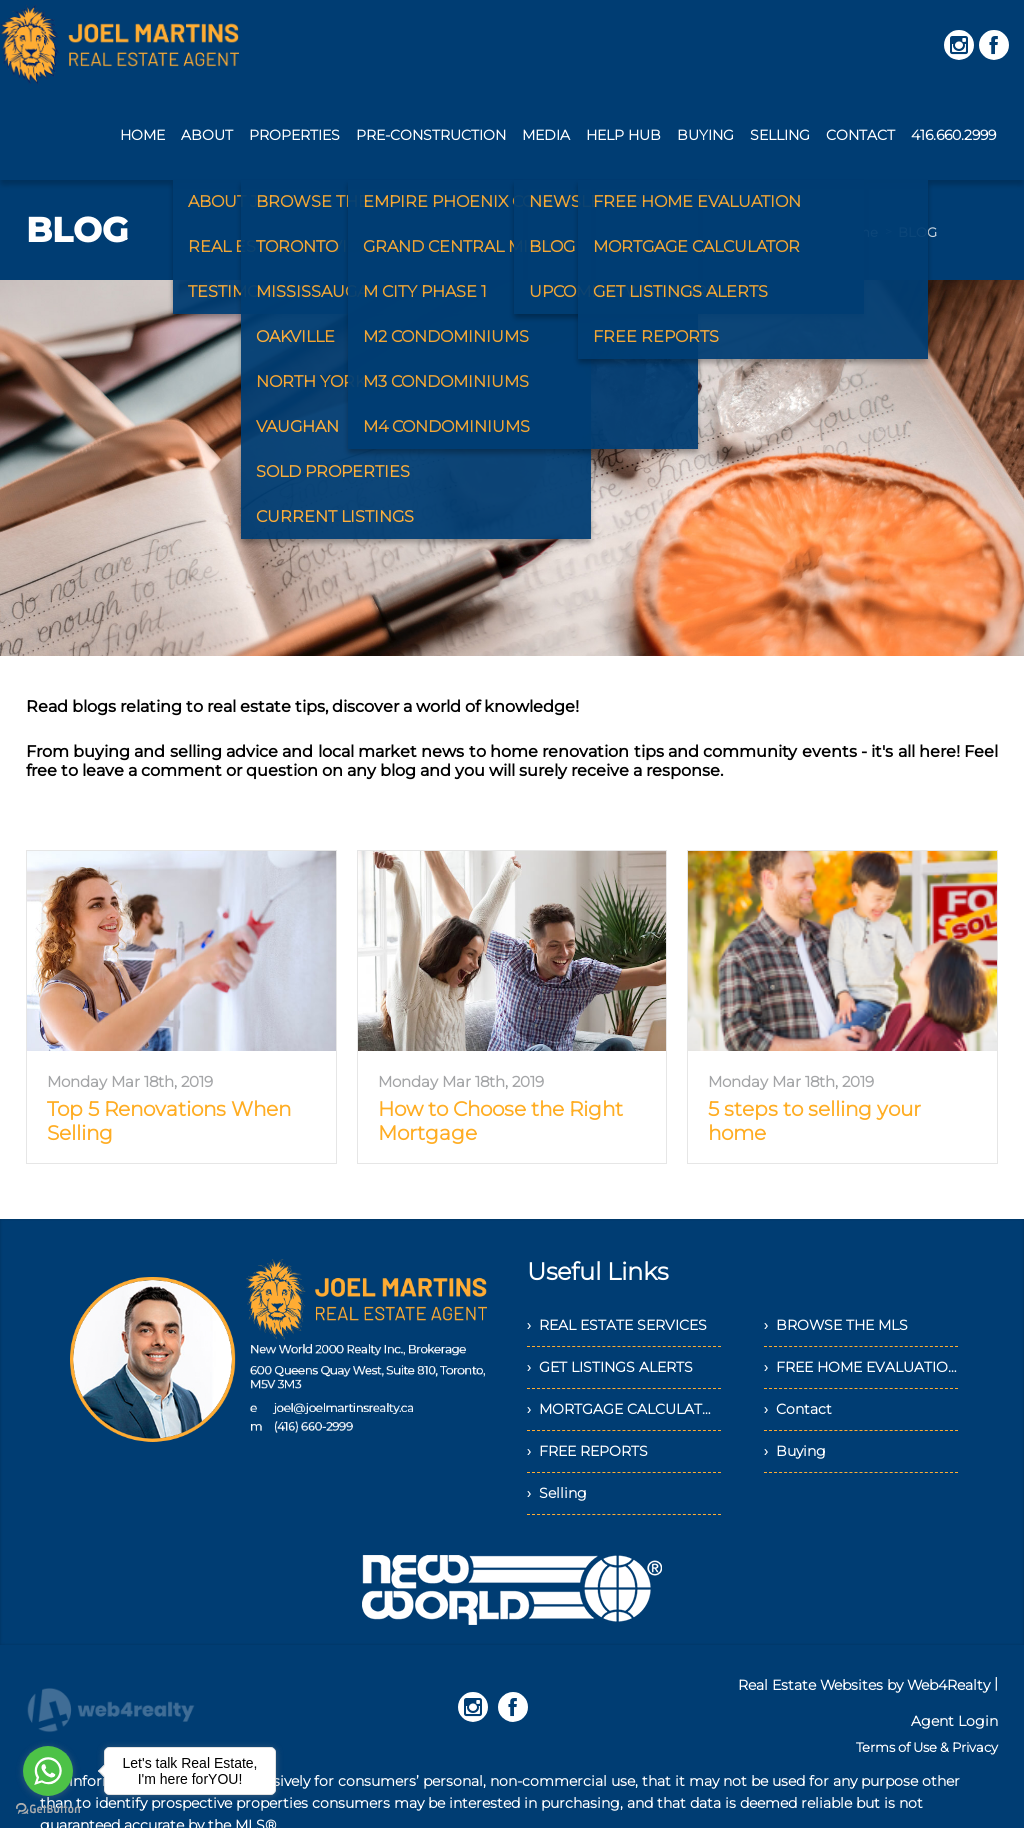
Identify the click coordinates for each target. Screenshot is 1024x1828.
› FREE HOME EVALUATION (861, 1367)
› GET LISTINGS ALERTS (610, 1367)
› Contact (798, 1409)
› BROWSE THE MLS (836, 1325)
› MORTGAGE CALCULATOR (624, 1409)
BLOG (917, 232)
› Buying (795, 1451)
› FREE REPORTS (587, 1451)
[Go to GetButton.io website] (48, 1808)
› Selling (557, 1493)
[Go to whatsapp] (48, 1771)
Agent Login (954, 1721)
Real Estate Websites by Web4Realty (864, 1685)
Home (857, 232)
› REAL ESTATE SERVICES (617, 1325)
